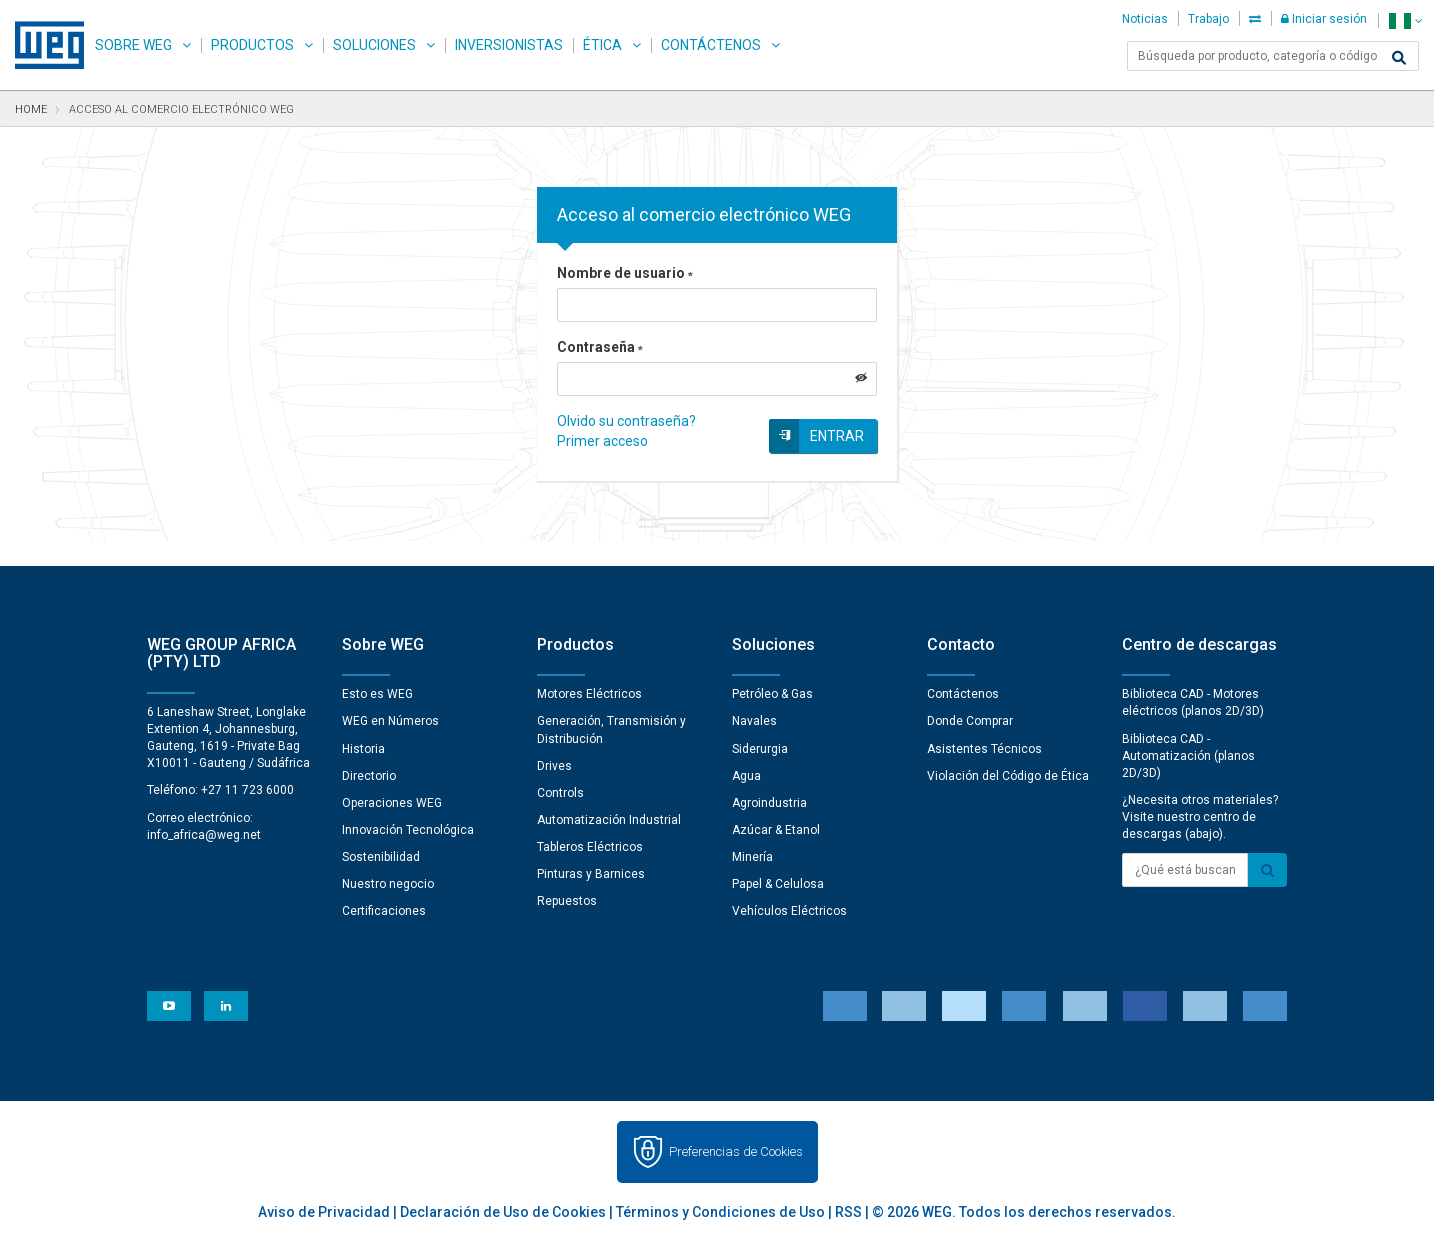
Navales (754, 721)
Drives (554, 766)
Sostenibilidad (381, 857)
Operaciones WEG (392, 803)
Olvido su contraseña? (626, 421)
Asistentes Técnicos (984, 749)
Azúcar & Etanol (776, 830)
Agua (746, 776)
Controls (560, 793)
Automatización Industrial (609, 820)
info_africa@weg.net (204, 835)
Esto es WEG (377, 694)
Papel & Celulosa (778, 884)
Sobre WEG (133, 45)
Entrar (837, 436)
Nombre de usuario (625, 273)
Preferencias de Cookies (736, 1151)
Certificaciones (384, 911)
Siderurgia (760, 749)
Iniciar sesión (1324, 19)
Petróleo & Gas (772, 694)
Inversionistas (509, 45)
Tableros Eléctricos (590, 847)
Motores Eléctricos (589, 694)
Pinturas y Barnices (591, 874)
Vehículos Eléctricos (789, 911)
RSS (848, 1212)
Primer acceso (602, 441)
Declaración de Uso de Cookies (503, 1212)
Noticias (1145, 19)
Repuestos (567, 901)
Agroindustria (769, 803)
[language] (1405, 20)
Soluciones (374, 45)
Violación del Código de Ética (1008, 776)
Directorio (369, 776)
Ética (602, 45)
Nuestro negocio (388, 884)
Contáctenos (711, 45)
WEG (42, 45)
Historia (363, 749)
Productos (252, 45)
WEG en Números (390, 721)
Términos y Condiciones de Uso (720, 1212)
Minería (752, 857)
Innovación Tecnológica (408, 830)
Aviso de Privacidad (324, 1212)
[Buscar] (1399, 58)
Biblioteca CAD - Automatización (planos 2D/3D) (1188, 756)
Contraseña (600, 347)
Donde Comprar (970, 721)
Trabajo (1208, 19)
